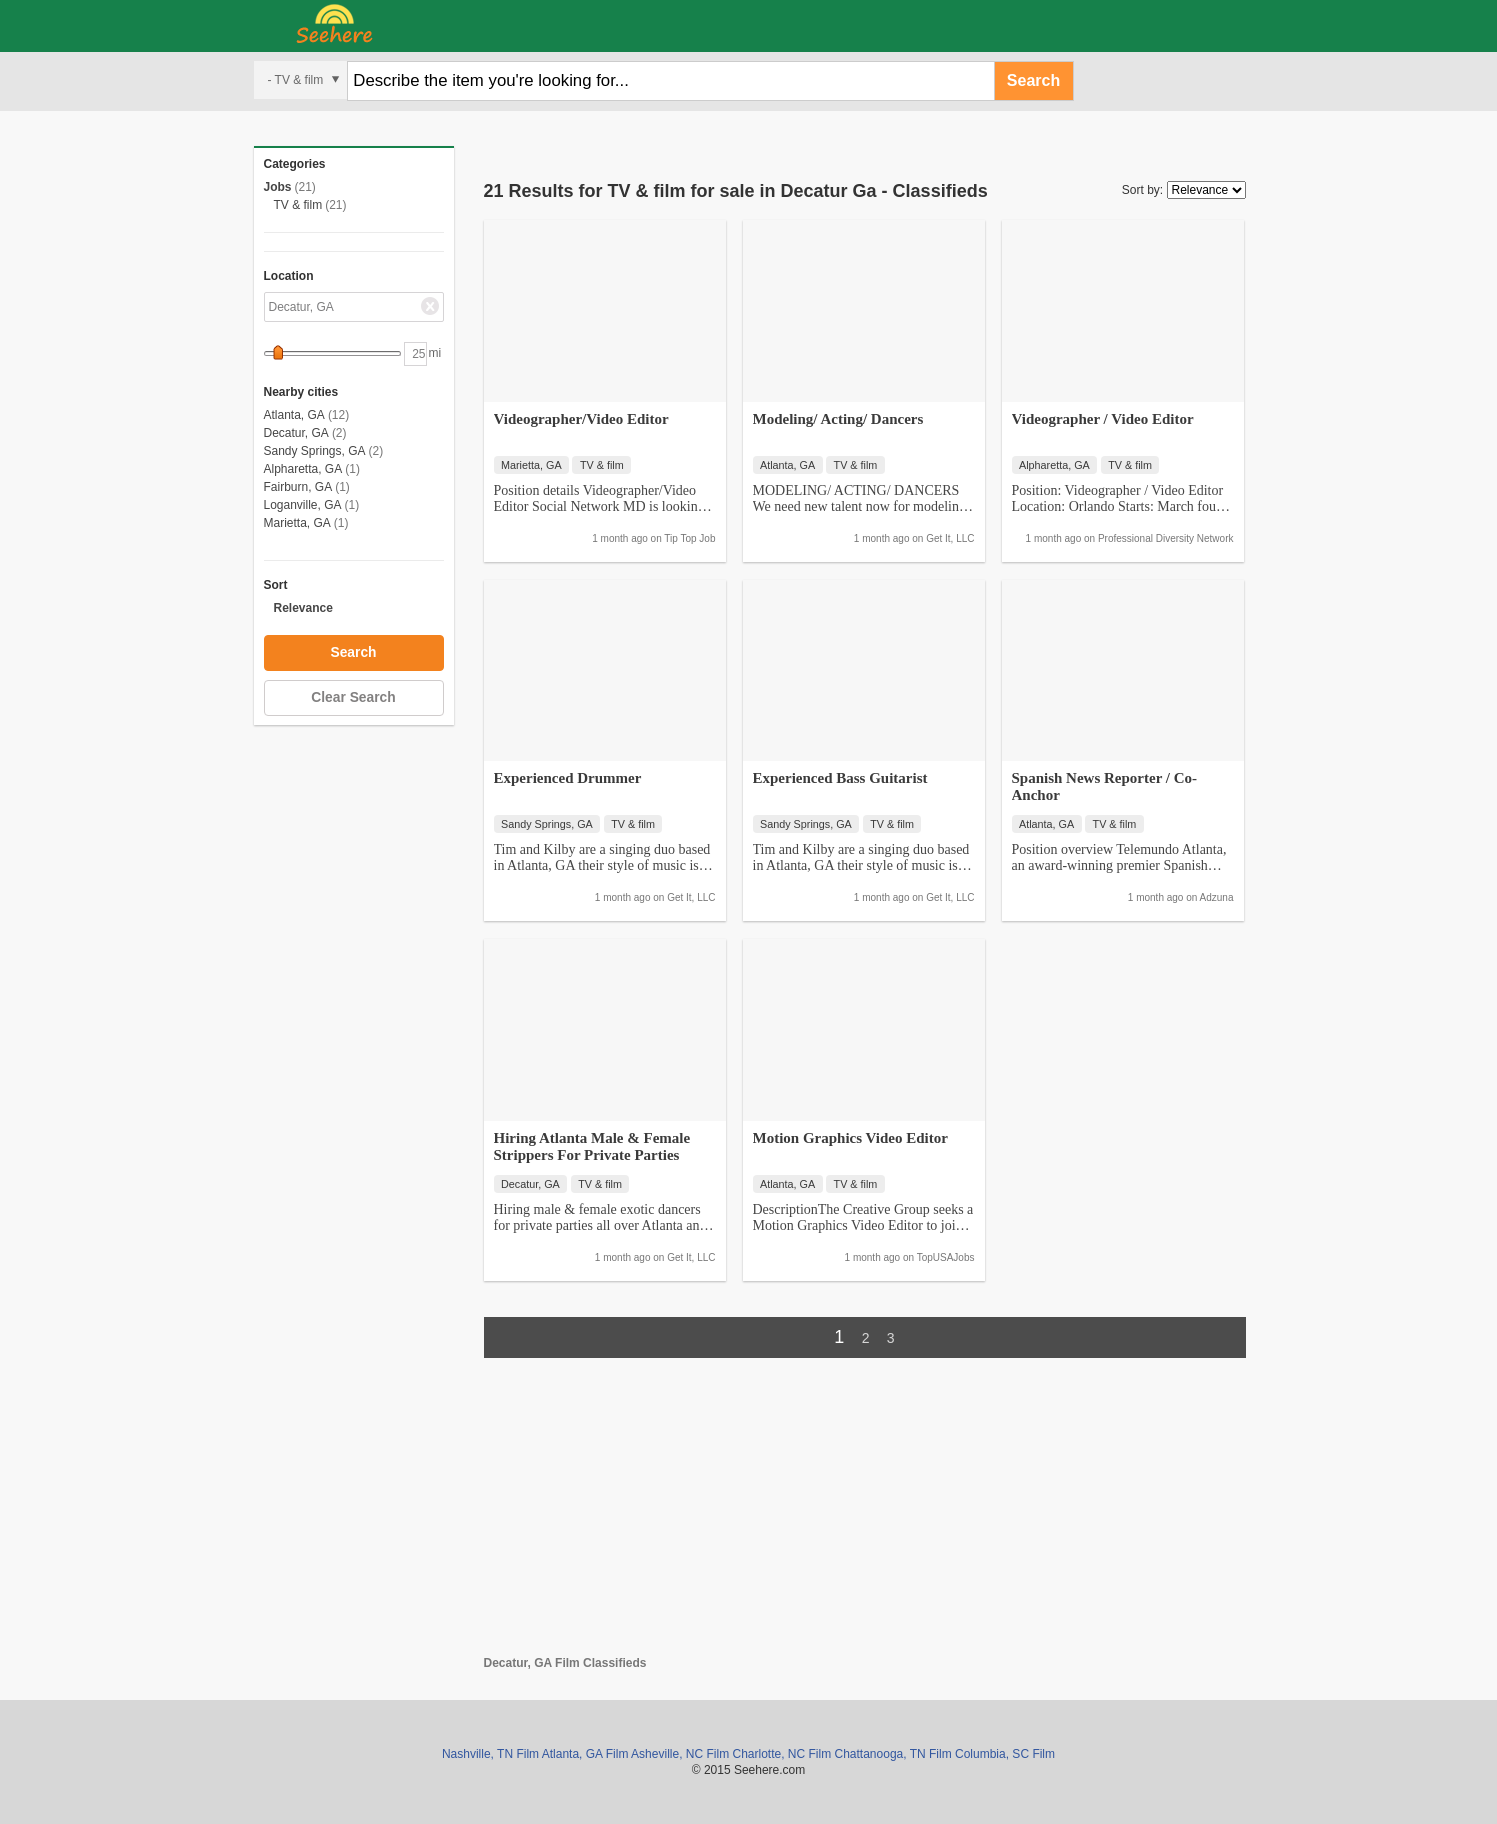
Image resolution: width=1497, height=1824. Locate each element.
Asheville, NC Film (680, 1754)
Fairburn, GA (298, 487)
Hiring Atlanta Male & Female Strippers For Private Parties (592, 1146)
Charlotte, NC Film (781, 1754)
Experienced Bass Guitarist (840, 778)
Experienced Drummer (568, 778)
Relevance (303, 608)
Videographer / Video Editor (1103, 419)
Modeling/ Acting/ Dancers (838, 419)
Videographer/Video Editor (581, 419)
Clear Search (353, 697)
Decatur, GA (296, 433)
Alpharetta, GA (303, 469)
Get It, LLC (950, 538)
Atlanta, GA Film (585, 1754)
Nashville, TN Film (490, 1754)
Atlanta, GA (294, 415)
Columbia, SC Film (1005, 1754)
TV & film (298, 205)
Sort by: (1142, 190)
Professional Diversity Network (1166, 538)
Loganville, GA (303, 505)
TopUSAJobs (946, 1257)
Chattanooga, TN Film (893, 1754)
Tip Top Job (689, 538)
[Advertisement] (865, 1516)
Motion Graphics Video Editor (850, 1138)
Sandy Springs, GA (315, 451)
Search (1033, 80)
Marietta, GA (297, 523)
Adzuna (1217, 897)
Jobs (278, 187)
